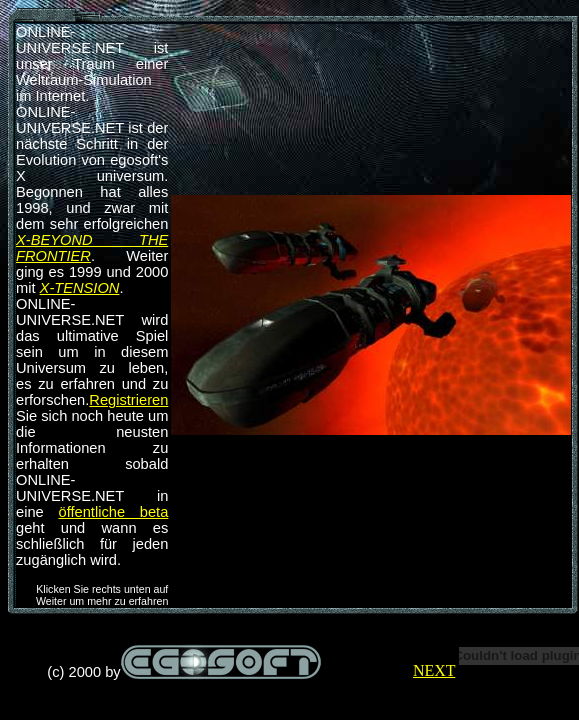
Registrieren (128, 400)
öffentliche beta (113, 512)
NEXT (434, 670)
